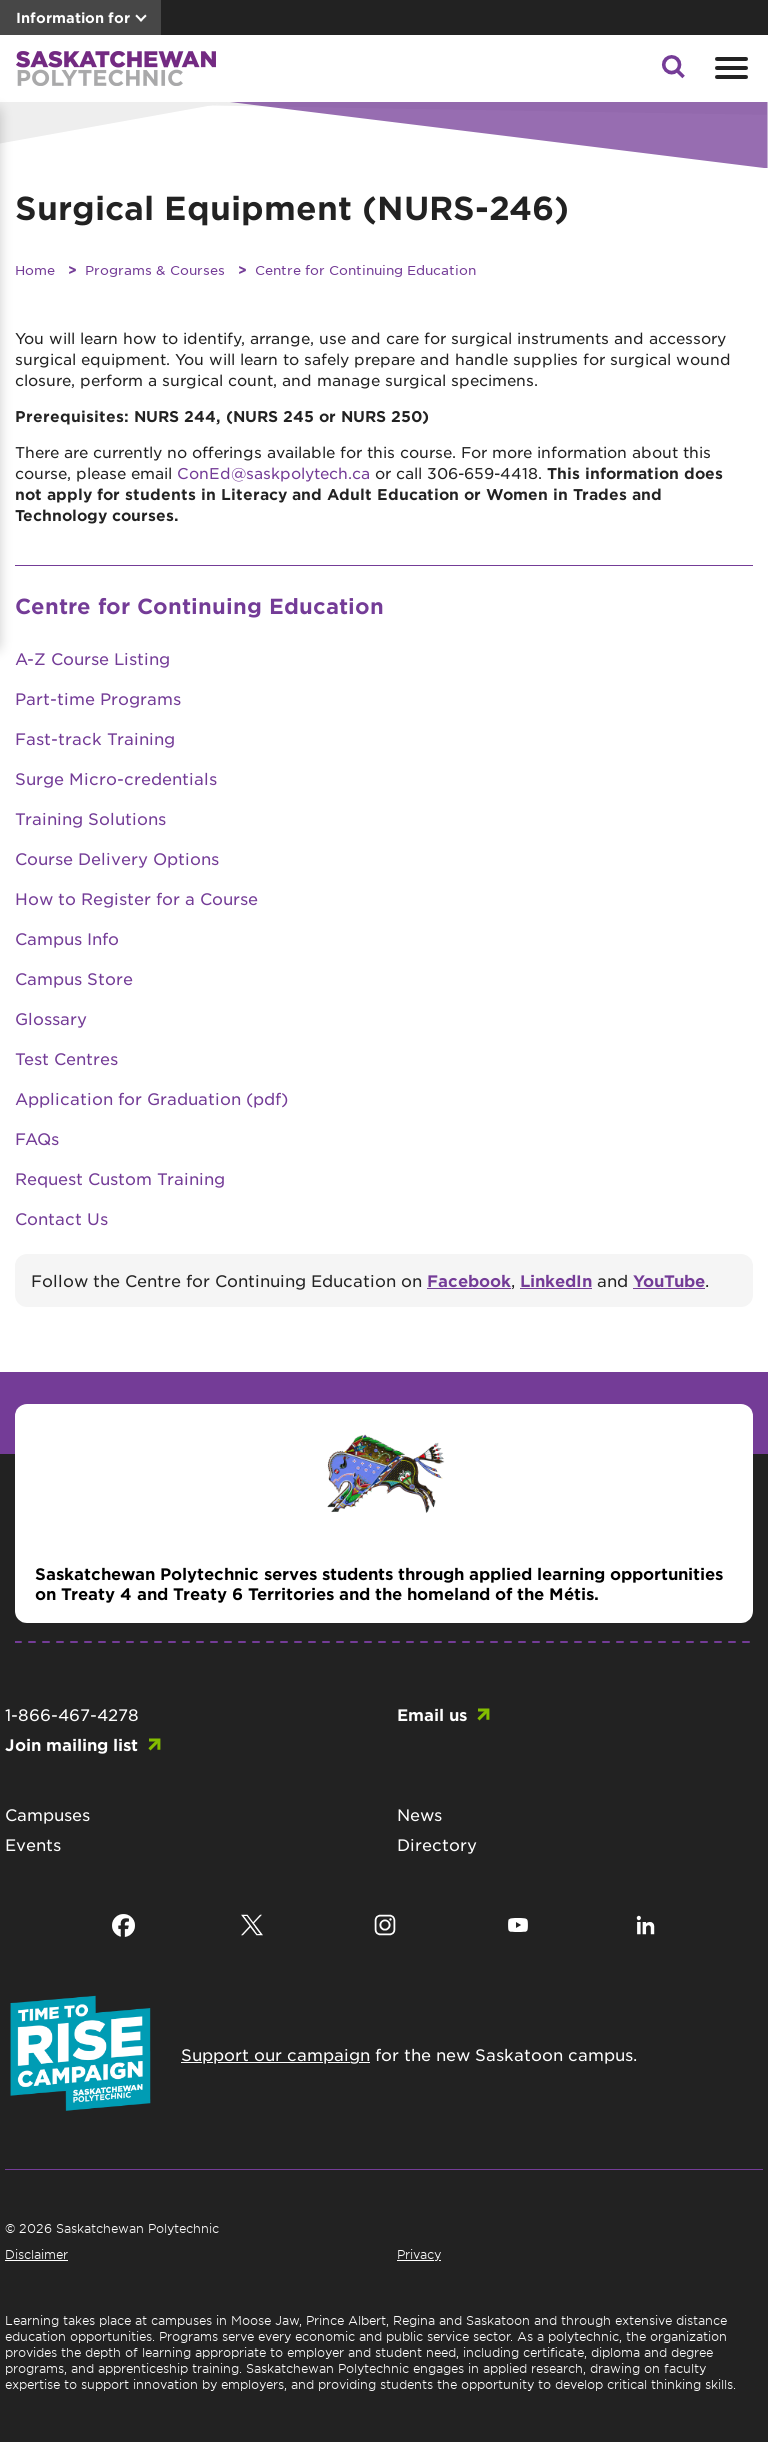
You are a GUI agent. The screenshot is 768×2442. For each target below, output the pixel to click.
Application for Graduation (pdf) (151, 1098)
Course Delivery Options (117, 858)
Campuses (47, 1814)
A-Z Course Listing (92, 658)
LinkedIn (556, 1280)
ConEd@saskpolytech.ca (273, 472)
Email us (432, 1714)
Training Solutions (90, 818)
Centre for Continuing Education (365, 269)
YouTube (669, 1280)
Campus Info (67, 938)
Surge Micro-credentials (116, 778)
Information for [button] (73, 17)
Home (35, 269)
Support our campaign (275, 2054)
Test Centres (66, 1058)
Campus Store (74, 978)
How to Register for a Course (136, 898)
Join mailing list (71, 1744)
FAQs (37, 1138)
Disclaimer (36, 2254)
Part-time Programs (98, 698)
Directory (437, 1844)
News (419, 1814)
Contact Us (61, 1218)
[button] (673, 72)
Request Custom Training (120, 1178)
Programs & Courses (155, 269)
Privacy (419, 2254)
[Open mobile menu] (729, 68)
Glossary (51, 1018)
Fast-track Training (95, 738)
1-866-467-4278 (72, 1714)
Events (33, 1844)
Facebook (469, 1280)
